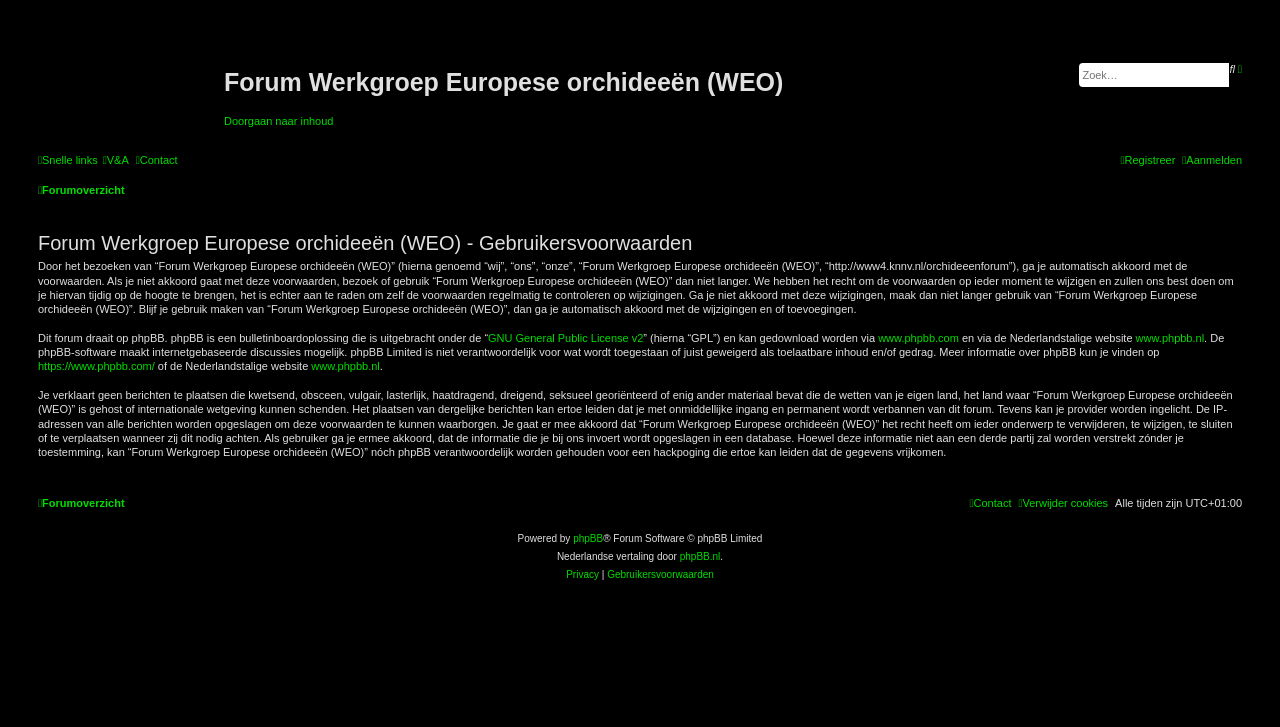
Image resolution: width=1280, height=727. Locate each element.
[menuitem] (116, 160)
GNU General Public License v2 (565, 338)
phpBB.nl (700, 556)
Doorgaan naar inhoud (278, 121)
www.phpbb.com (918, 338)
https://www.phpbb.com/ (96, 366)
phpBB (588, 538)
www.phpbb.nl (1170, 338)
